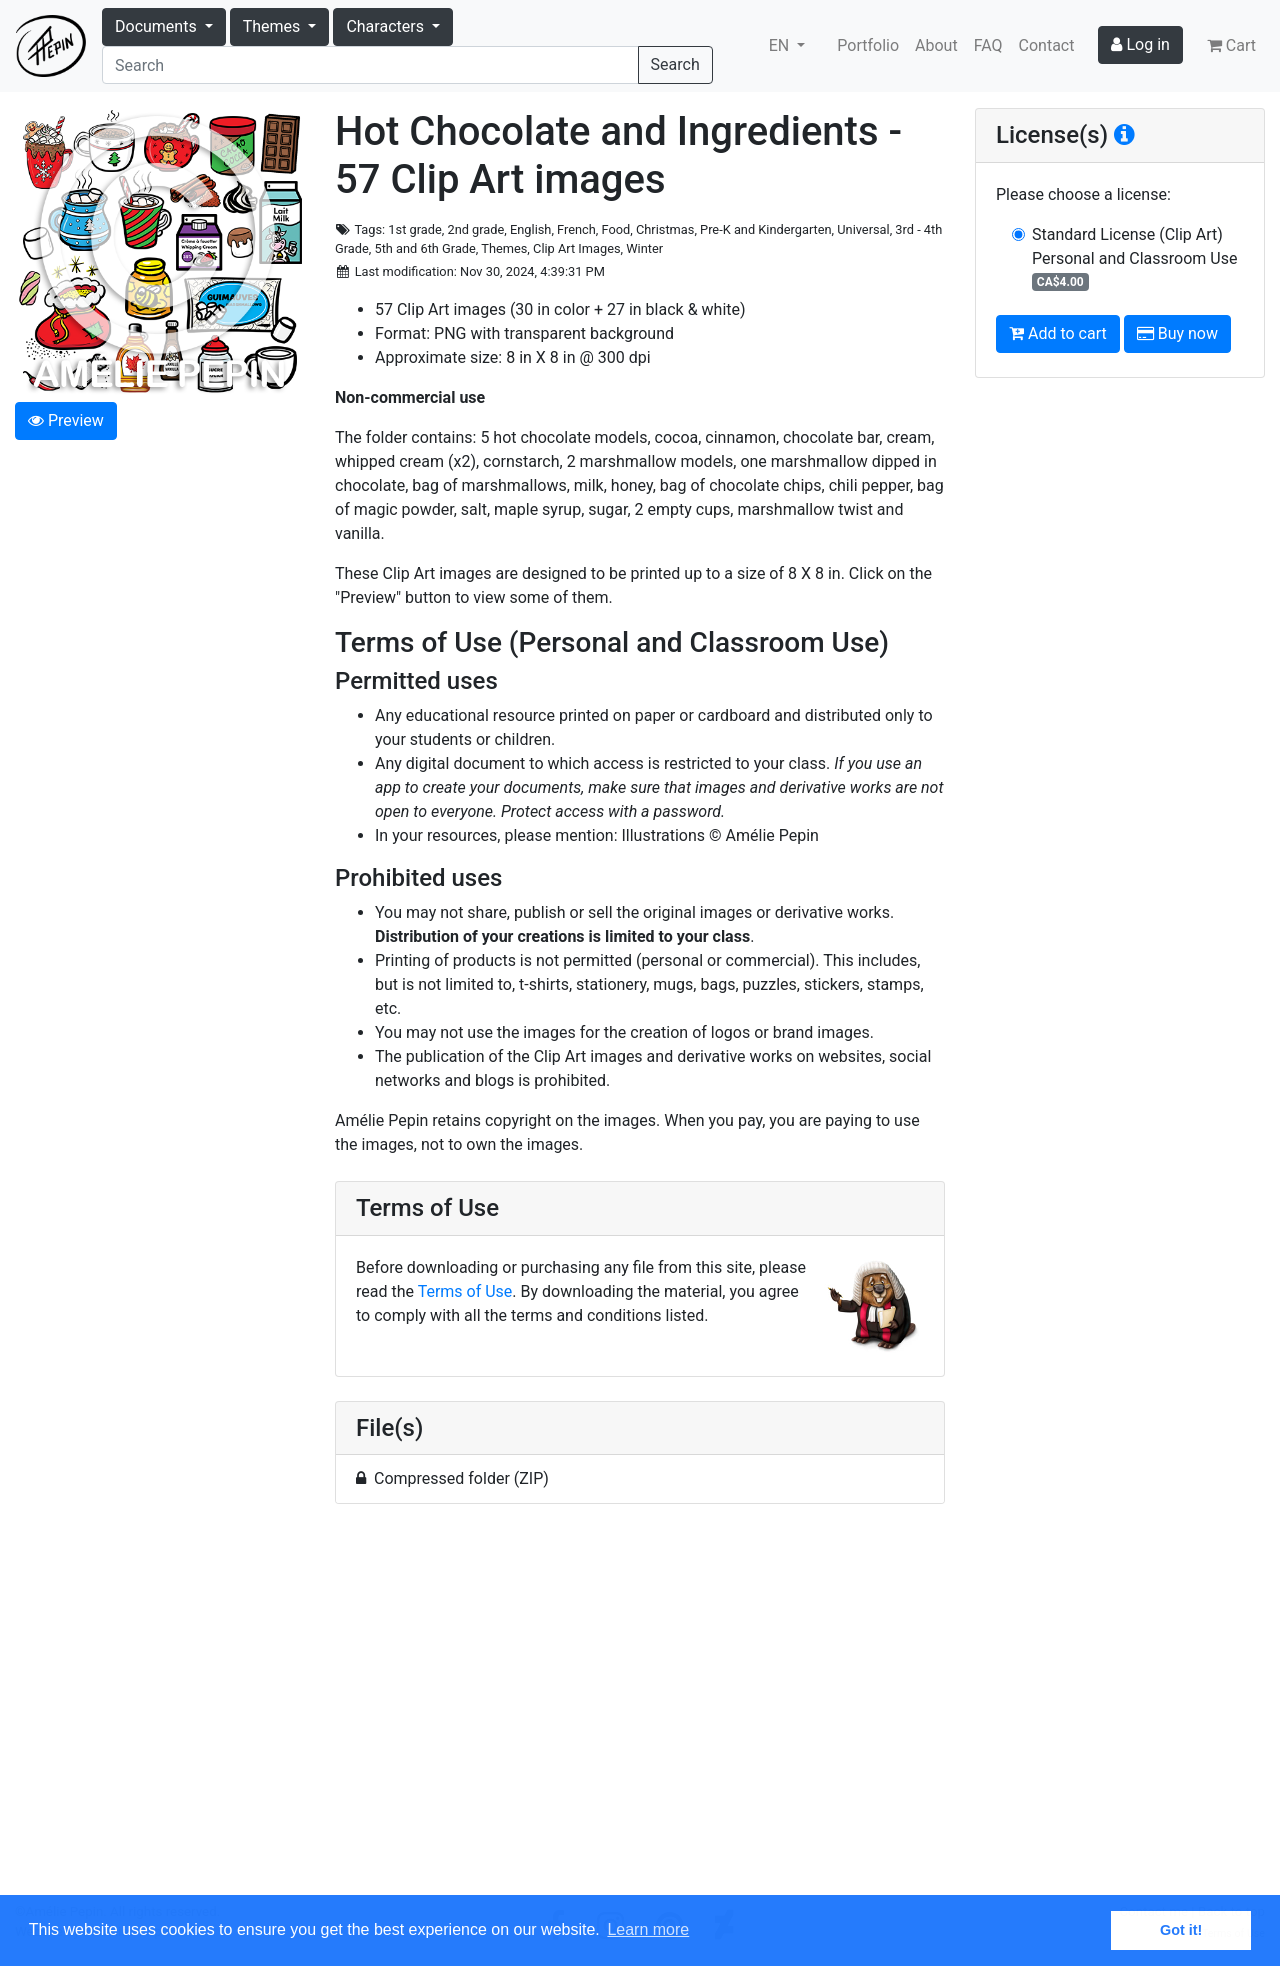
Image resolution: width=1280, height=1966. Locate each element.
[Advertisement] (640, 1711)
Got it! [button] (1181, 1930)
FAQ (988, 45)
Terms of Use (465, 1291)
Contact (1047, 45)
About (936, 45)
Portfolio (868, 45)
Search (675, 64)
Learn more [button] (648, 1929)
